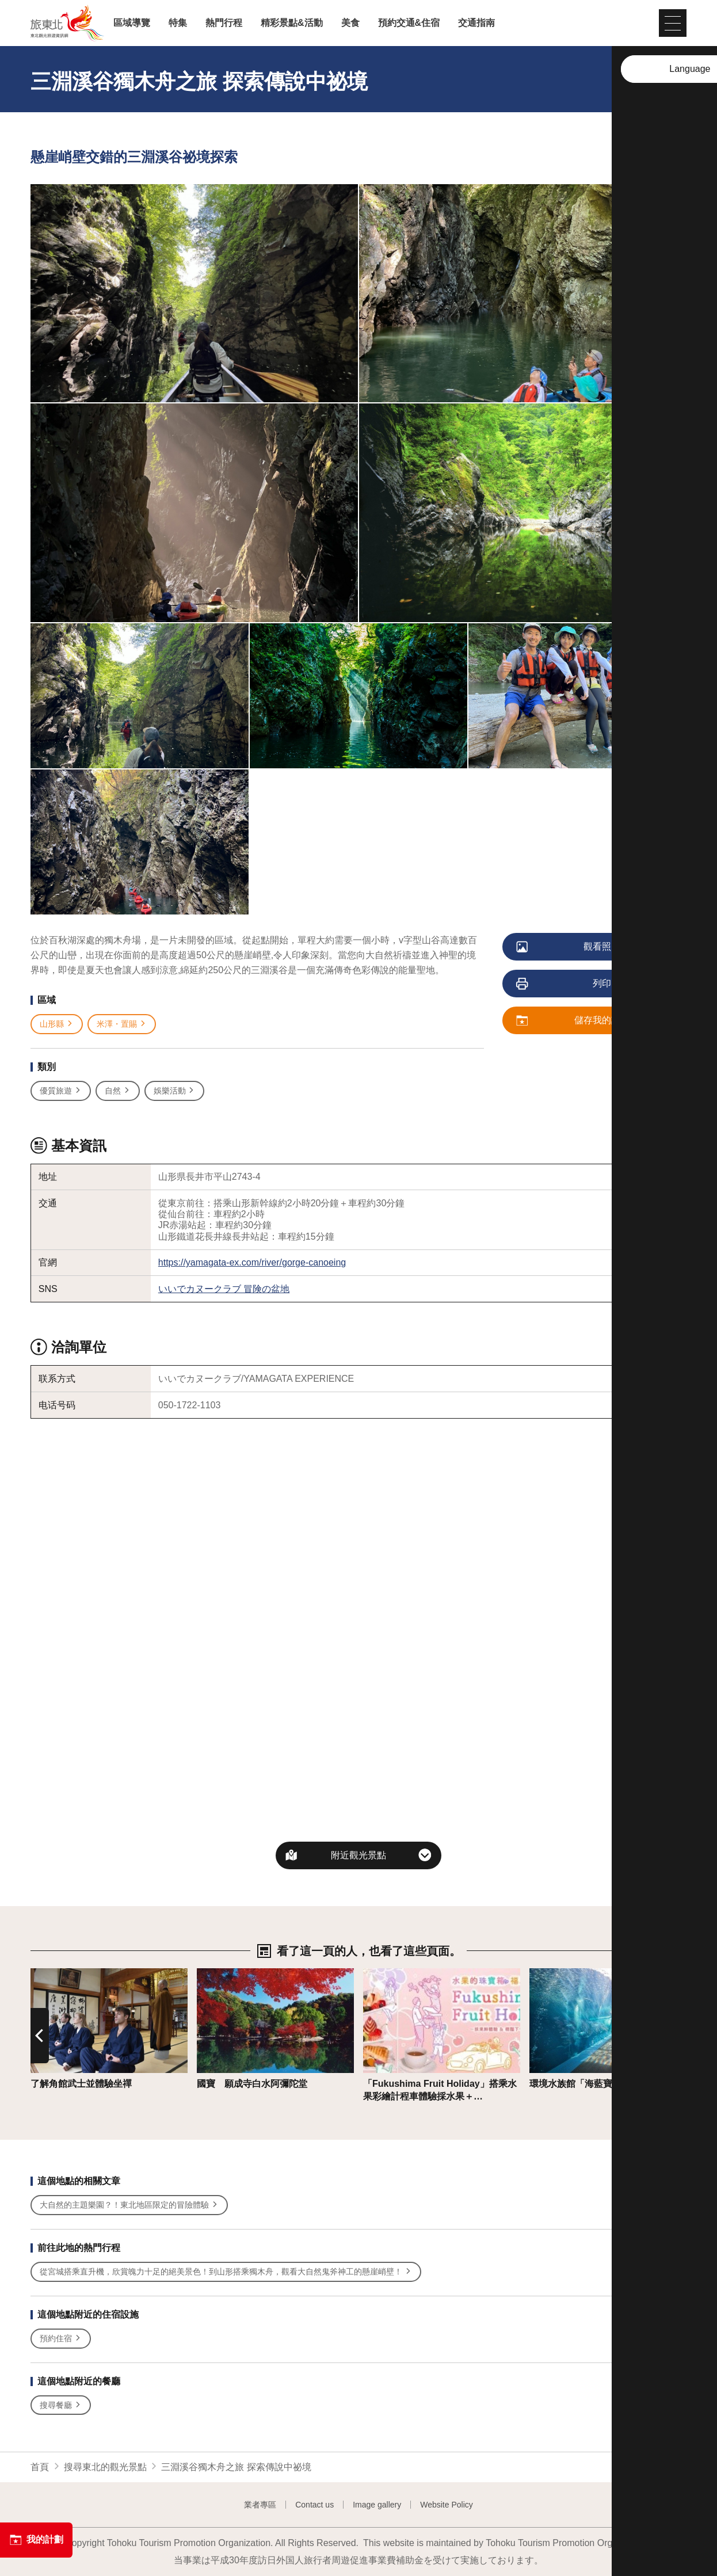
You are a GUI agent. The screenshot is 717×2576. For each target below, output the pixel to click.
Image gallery (377, 2505)
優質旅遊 (61, 1091)
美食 (350, 23)
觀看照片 (568, 947)
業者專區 (260, 2505)
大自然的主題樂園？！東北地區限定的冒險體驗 (129, 2205)
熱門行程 (223, 23)
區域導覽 (131, 23)
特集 (178, 23)
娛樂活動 (175, 1091)
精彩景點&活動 (292, 23)
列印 (564, 984)
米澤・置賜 (122, 1024)
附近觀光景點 (358, 1855)
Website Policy (446, 2505)
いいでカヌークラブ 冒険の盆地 (223, 1289)
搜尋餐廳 (61, 2405)
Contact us (314, 2505)
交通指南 (476, 23)
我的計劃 (36, 2539)
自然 (118, 1091)
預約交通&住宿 (409, 23)
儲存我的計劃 (573, 1021)
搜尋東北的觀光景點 (105, 2467)
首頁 (39, 2467)
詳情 (39, 1974)
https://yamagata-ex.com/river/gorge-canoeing (252, 1262)
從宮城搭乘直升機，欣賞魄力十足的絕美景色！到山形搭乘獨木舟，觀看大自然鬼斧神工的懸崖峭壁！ (226, 2272)
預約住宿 (61, 2338)
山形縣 (57, 1024)
